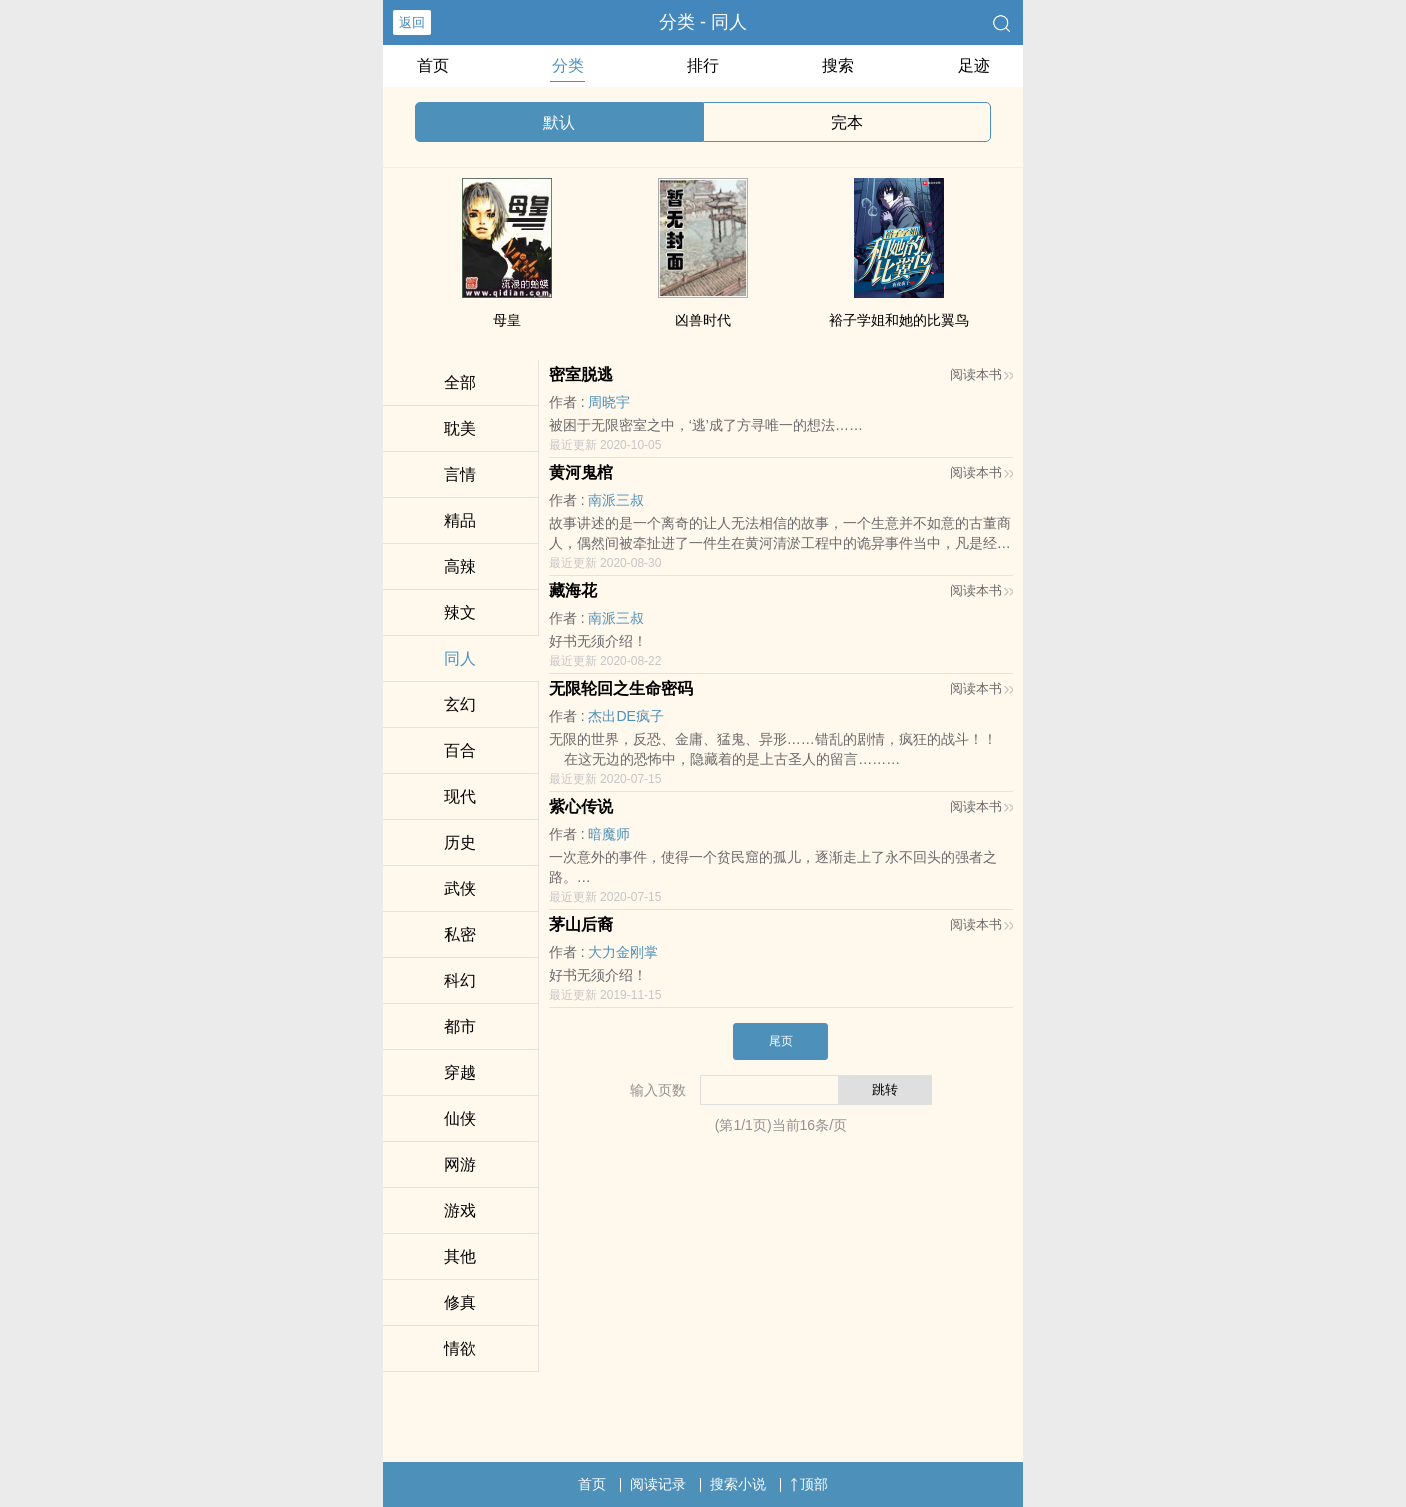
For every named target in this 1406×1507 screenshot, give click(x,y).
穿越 (460, 1072)
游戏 (460, 1210)
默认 (559, 122)
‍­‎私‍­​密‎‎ (460, 934)
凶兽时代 (703, 320)
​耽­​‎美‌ (460, 428)
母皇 (507, 320)
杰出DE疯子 (625, 716)
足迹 (974, 65)
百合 (460, 750)
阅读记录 (658, 1484)
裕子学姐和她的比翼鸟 (899, 320)
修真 (460, 1302)
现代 (460, 796)
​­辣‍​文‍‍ (460, 612)
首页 (433, 65)
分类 (568, 65)
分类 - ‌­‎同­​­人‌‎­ (703, 22)
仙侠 (460, 1118)
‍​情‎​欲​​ (460, 1348)
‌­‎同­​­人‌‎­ (460, 658)
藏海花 (573, 590)
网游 (460, 1164)
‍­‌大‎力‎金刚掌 (623, 952)
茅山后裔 (581, 924)
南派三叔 (616, 500)
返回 (412, 22)
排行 (703, 65)
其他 (460, 1256)
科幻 (460, 980)
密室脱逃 (581, 374)
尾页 (781, 1041)
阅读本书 (981, 374)
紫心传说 (581, 806)
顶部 (809, 1484)
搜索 (838, 65)
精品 (460, 520)
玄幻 (460, 704)
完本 (847, 122)
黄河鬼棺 (581, 472)
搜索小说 (738, 1484)
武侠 (460, 888)
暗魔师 (609, 834)
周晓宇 (609, 402)
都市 (460, 1026)
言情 (460, 474)
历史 (460, 842)
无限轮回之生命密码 (621, 688)
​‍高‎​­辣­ (460, 566)
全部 (460, 382)
